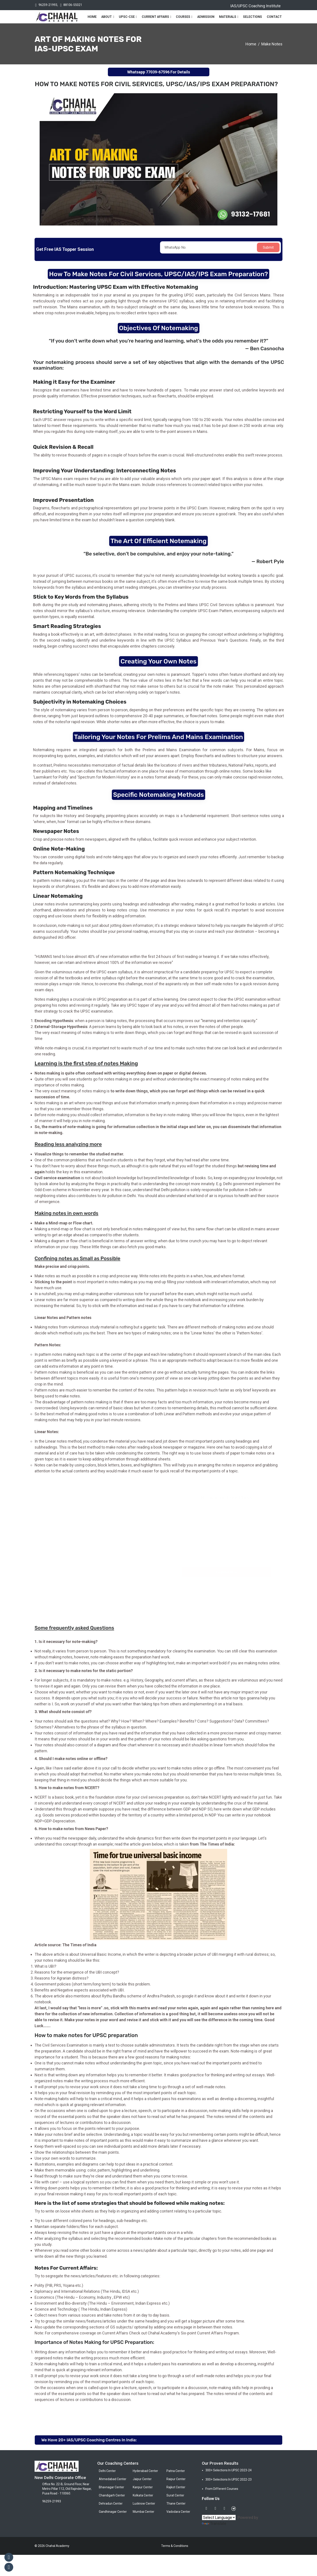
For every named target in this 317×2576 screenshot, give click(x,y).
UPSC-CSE (127, 17)
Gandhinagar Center (113, 2511)
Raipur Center (176, 2479)
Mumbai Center (143, 2511)
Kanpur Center (143, 2487)
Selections (252, 17)
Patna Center (175, 2471)
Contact (274, 17)
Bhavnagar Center (111, 2487)
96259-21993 (48, 5)
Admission (205, 17)
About (106, 17)
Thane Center (176, 2503)
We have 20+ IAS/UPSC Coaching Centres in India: (89, 2440)
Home (92, 17)
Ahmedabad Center (112, 2479)
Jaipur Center (142, 2479)
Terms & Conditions (174, 2546)
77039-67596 (158, 72)
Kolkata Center (143, 2495)
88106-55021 (72, 5)
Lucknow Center (144, 2503)
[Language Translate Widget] (219, 2517)
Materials (227, 17)
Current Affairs (155, 17)
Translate (214, 2523)
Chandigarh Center (112, 2495)
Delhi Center (107, 2471)
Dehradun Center (111, 2503)
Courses (183, 17)
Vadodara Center (178, 2511)
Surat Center (175, 2495)
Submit (268, 247)
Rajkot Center (175, 2487)
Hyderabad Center (145, 2471)
